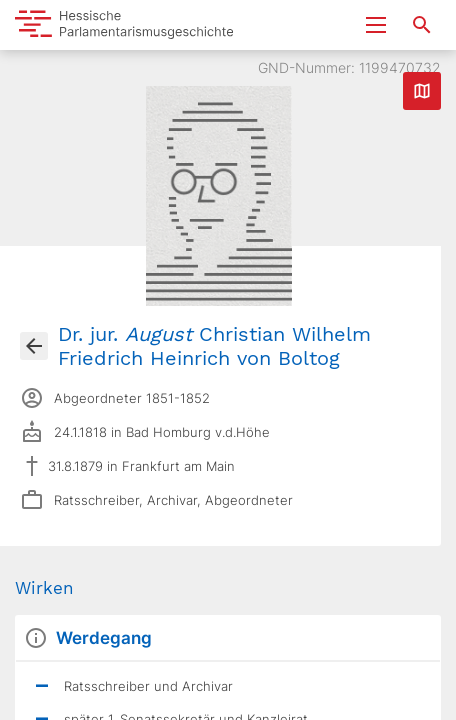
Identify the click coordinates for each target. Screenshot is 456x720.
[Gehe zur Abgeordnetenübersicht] (34, 346)
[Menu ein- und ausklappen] (376, 25)
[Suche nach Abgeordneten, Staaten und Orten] (422, 25)
